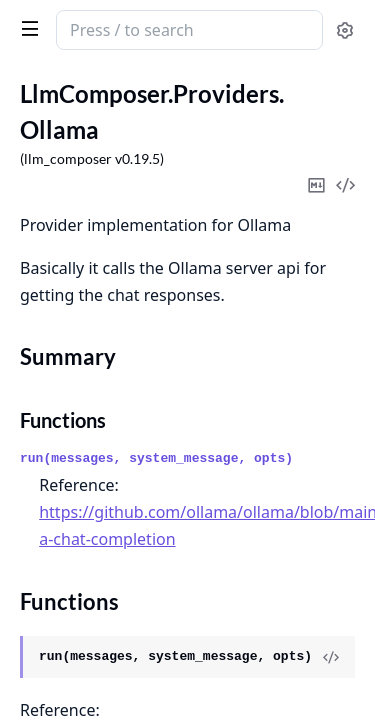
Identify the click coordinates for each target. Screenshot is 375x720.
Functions (63, 420)
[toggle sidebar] (26, 28)
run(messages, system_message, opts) (156, 458)
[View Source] (331, 657)
